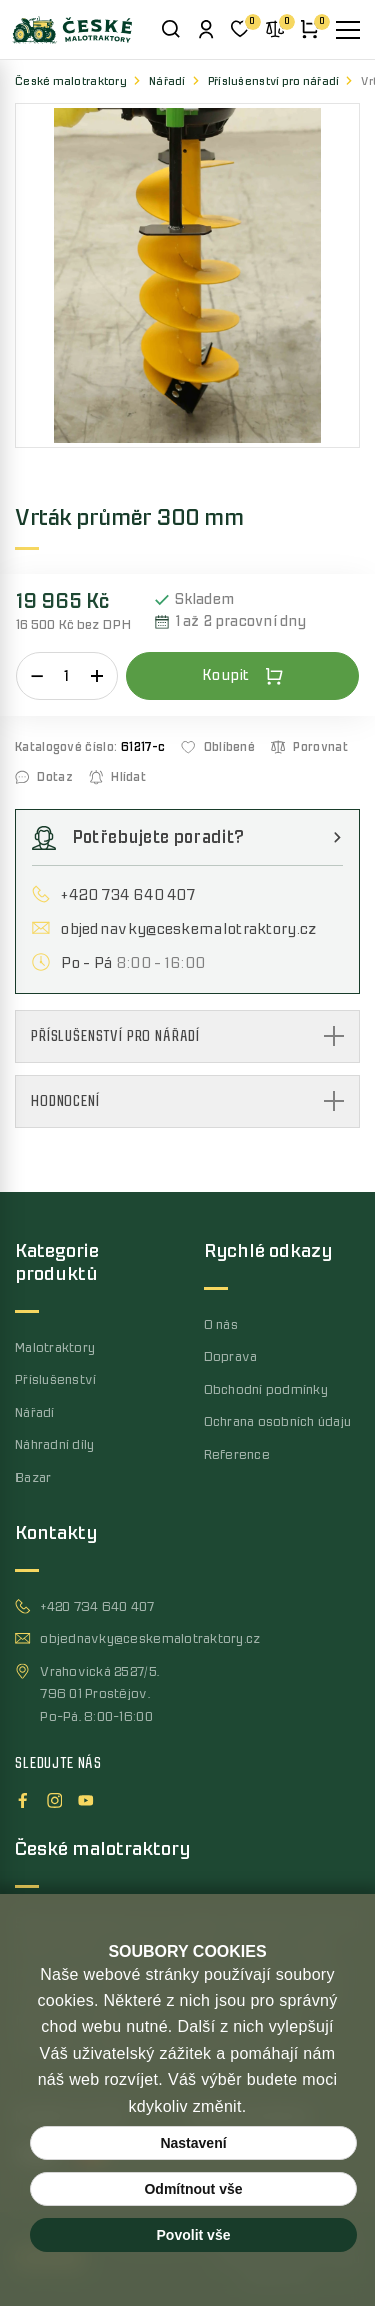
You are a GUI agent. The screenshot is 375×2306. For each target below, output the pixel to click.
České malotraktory (71, 81)
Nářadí (167, 81)
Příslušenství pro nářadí (274, 81)
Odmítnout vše (193, 2189)
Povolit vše (194, 2235)
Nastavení (193, 2143)
